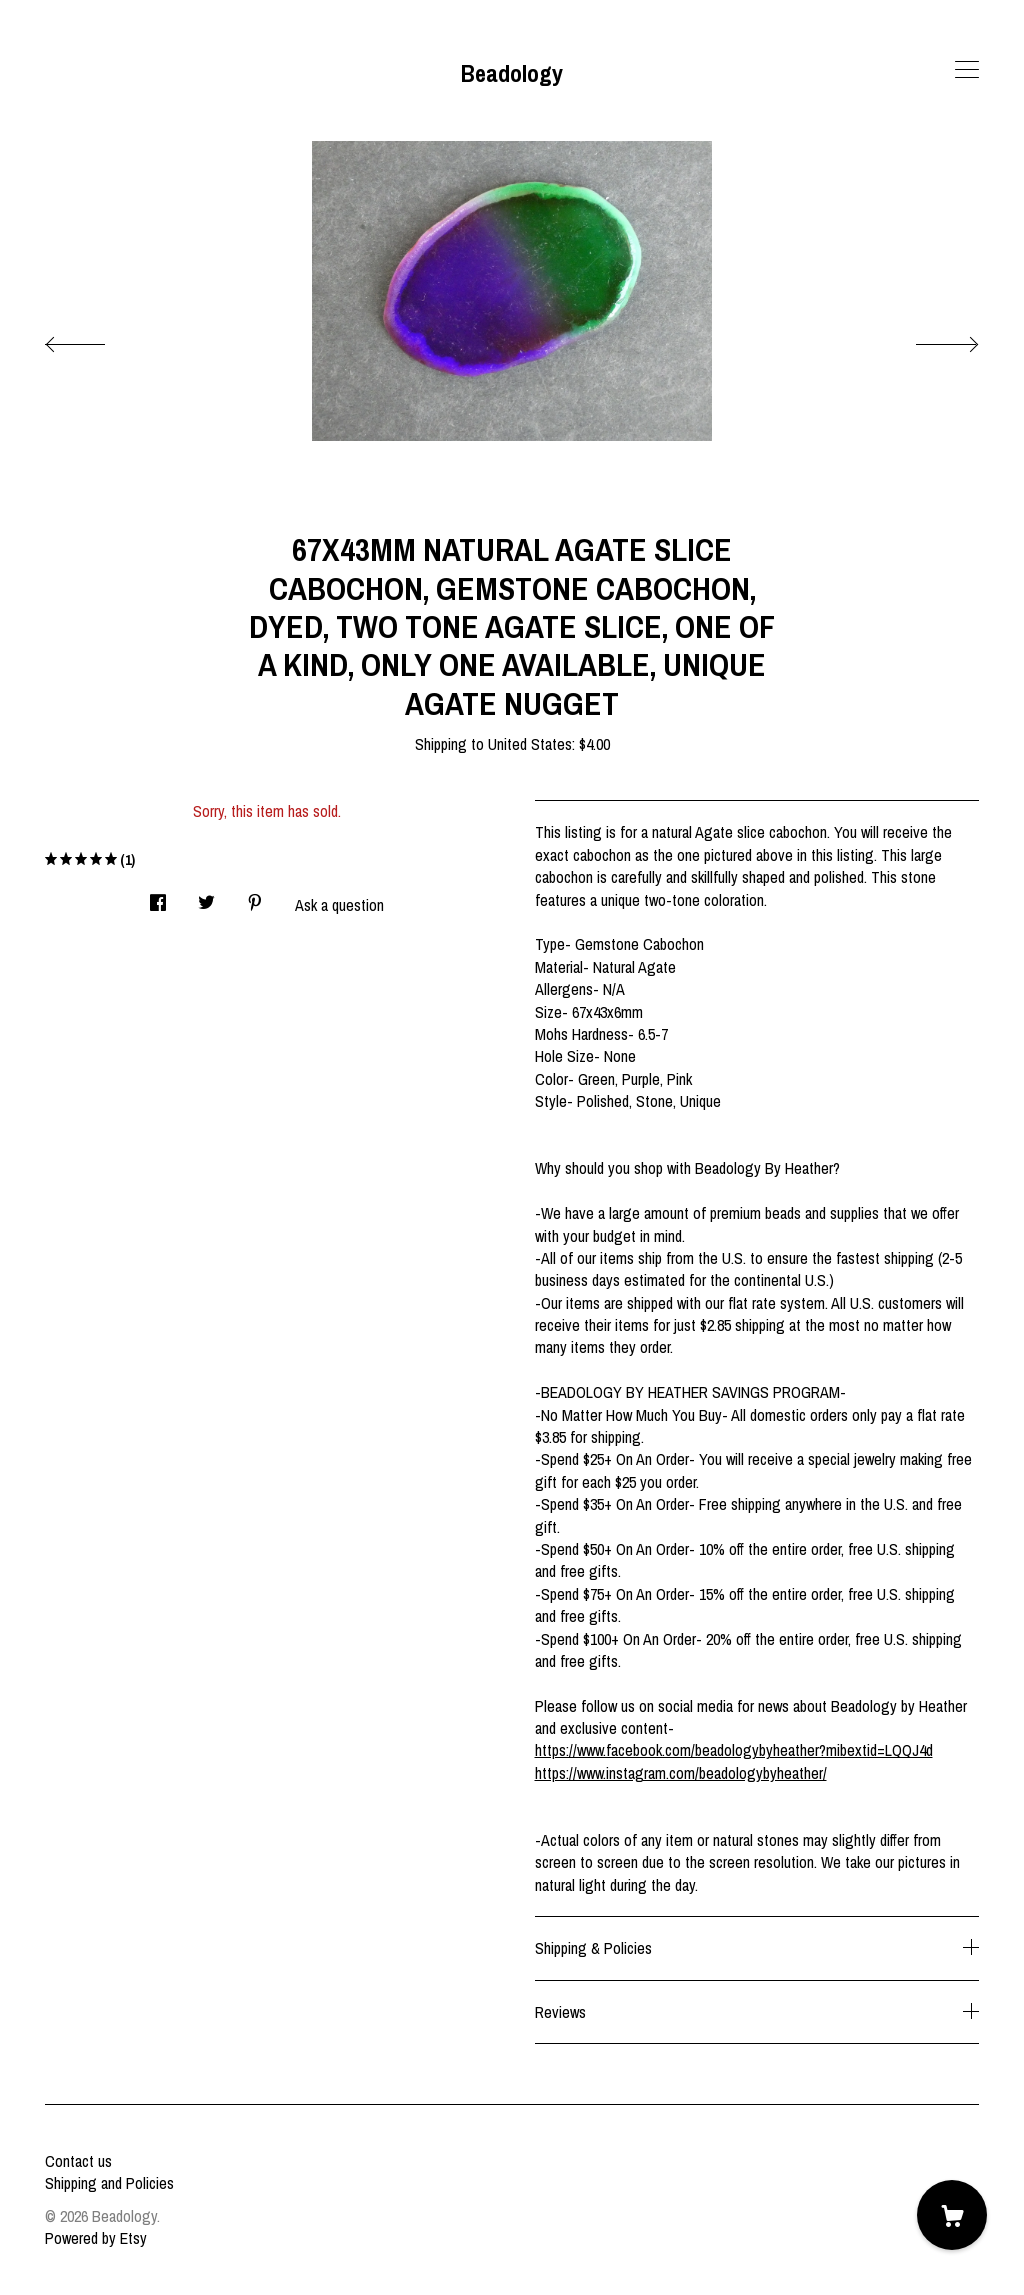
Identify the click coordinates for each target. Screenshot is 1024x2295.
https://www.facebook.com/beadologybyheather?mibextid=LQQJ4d (734, 1750)
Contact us (78, 2161)
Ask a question (339, 905)
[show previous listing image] (95, 339)
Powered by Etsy (96, 2238)
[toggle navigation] (967, 70)
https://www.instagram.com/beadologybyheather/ (681, 1773)
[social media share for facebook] (158, 896)
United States (530, 744)
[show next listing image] (929, 339)
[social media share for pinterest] (255, 896)
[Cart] (952, 2215)
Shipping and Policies (109, 2183)
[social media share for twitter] (206, 896)
